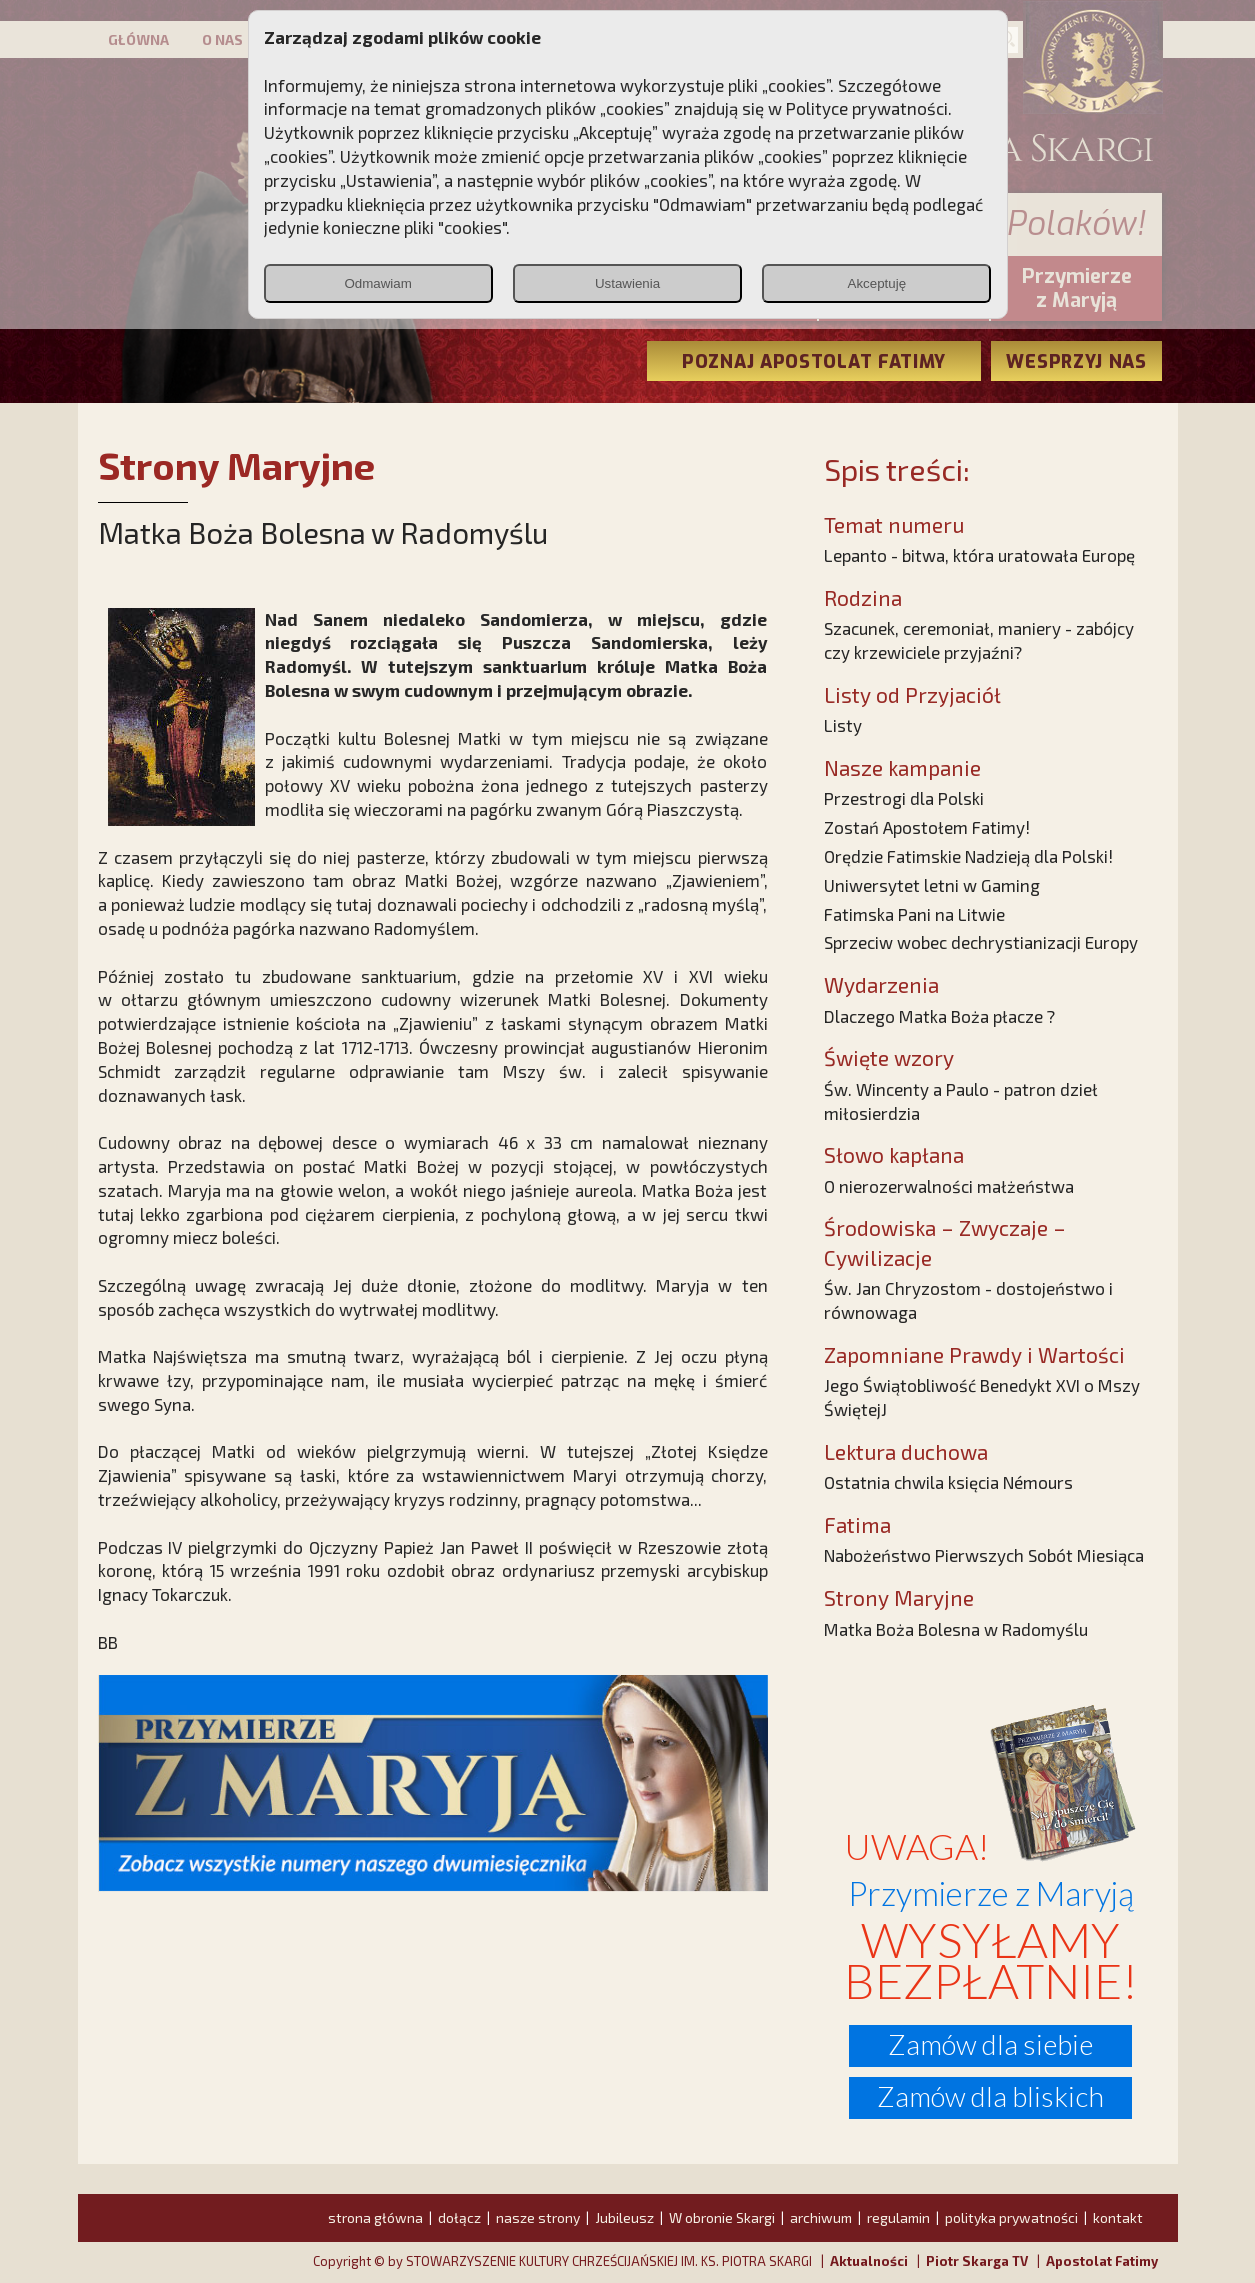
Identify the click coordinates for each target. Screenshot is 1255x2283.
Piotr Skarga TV (977, 2261)
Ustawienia (627, 283)
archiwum (821, 2217)
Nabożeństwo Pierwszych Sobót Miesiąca (984, 1555)
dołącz (459, 2217)
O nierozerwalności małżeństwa (949, 1186)
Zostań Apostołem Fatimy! (927, 827)
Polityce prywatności (867, 108)
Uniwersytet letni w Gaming (932, 885)
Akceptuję (877, 283)
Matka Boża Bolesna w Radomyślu (956, 1629)
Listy (843, 725)
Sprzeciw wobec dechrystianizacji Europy (981, 942)
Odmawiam (377, 283)
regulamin (898, 2217)
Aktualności (869, 2261)
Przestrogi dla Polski (904, 798)
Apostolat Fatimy (1102, 2261)
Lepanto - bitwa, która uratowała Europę (979, 555)
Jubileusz (624, 2217)
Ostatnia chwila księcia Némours (948, 1482)
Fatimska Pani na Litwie (914, 914)
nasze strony (538, 2217)
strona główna (375, 2217)
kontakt (1118, 2217)
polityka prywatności (1011, 2217)
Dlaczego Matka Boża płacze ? (939, 1016)
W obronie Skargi (722, 2217)
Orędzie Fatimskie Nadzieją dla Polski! (968, 856)
